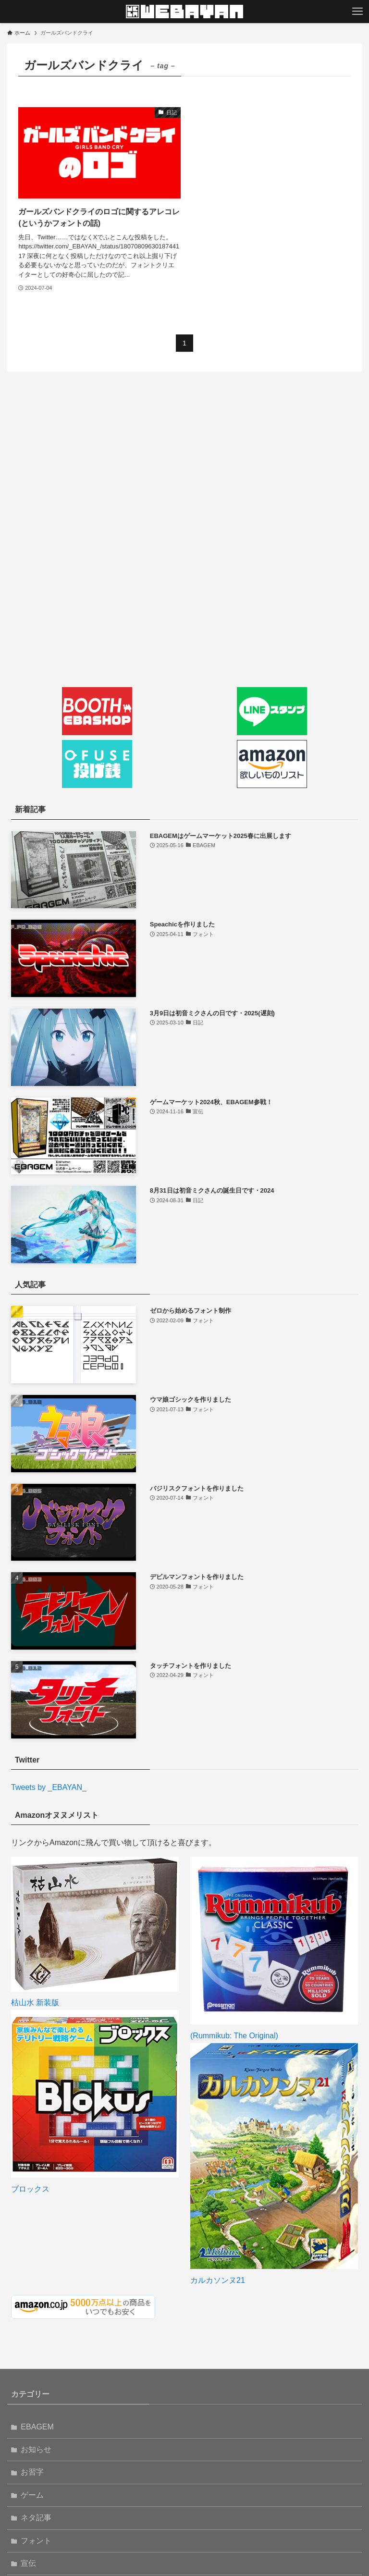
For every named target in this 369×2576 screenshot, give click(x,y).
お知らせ (36, 2358)
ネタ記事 (36, 2426)
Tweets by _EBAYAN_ (48, 1787)
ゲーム (32, 2404)
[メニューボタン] (357, 11)
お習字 (32, 2381)
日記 (28, 2495)
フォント (36, 2449)
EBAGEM (37, 2335)
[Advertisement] (184, 470)
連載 (28, 2518)
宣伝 (28, 2472)
